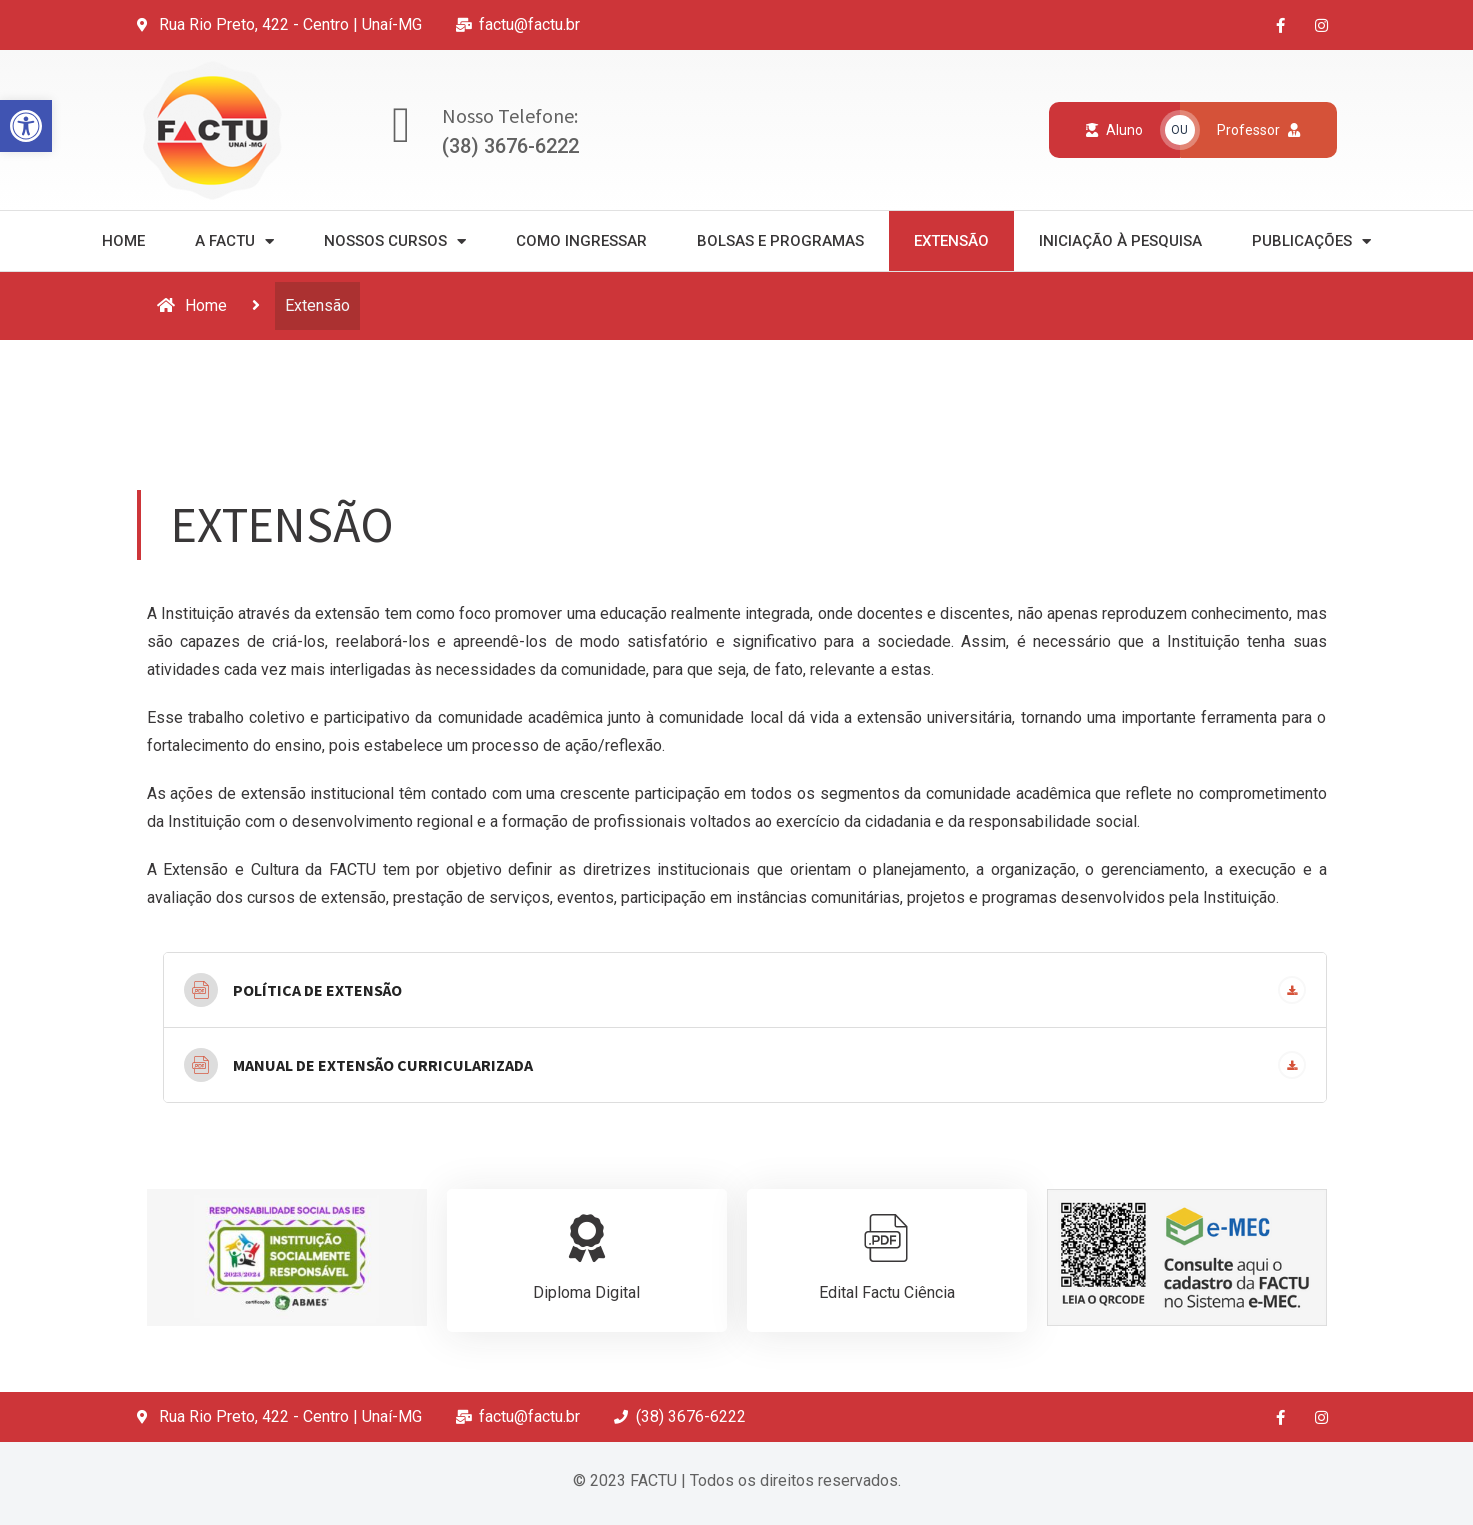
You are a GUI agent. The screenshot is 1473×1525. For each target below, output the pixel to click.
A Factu (234, 241)
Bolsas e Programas (780, 241)
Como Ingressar (581, 241)
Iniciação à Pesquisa (1120, 241)
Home (123, 241)
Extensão (951, 241)
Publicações (1311, 241)
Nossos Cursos (395, 241)
